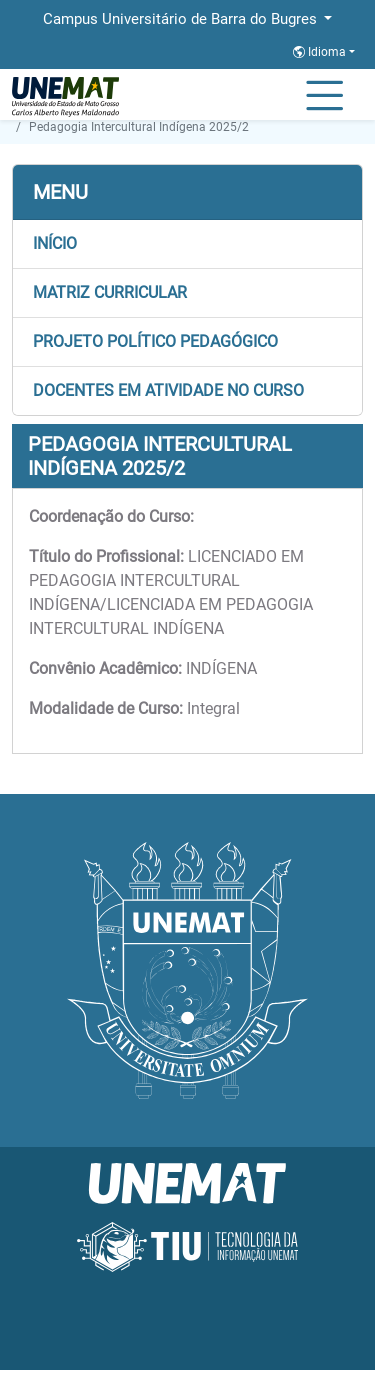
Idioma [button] (321, 52)
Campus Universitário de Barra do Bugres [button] (182, 19)
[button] (187, 244)
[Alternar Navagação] (324, 97)
